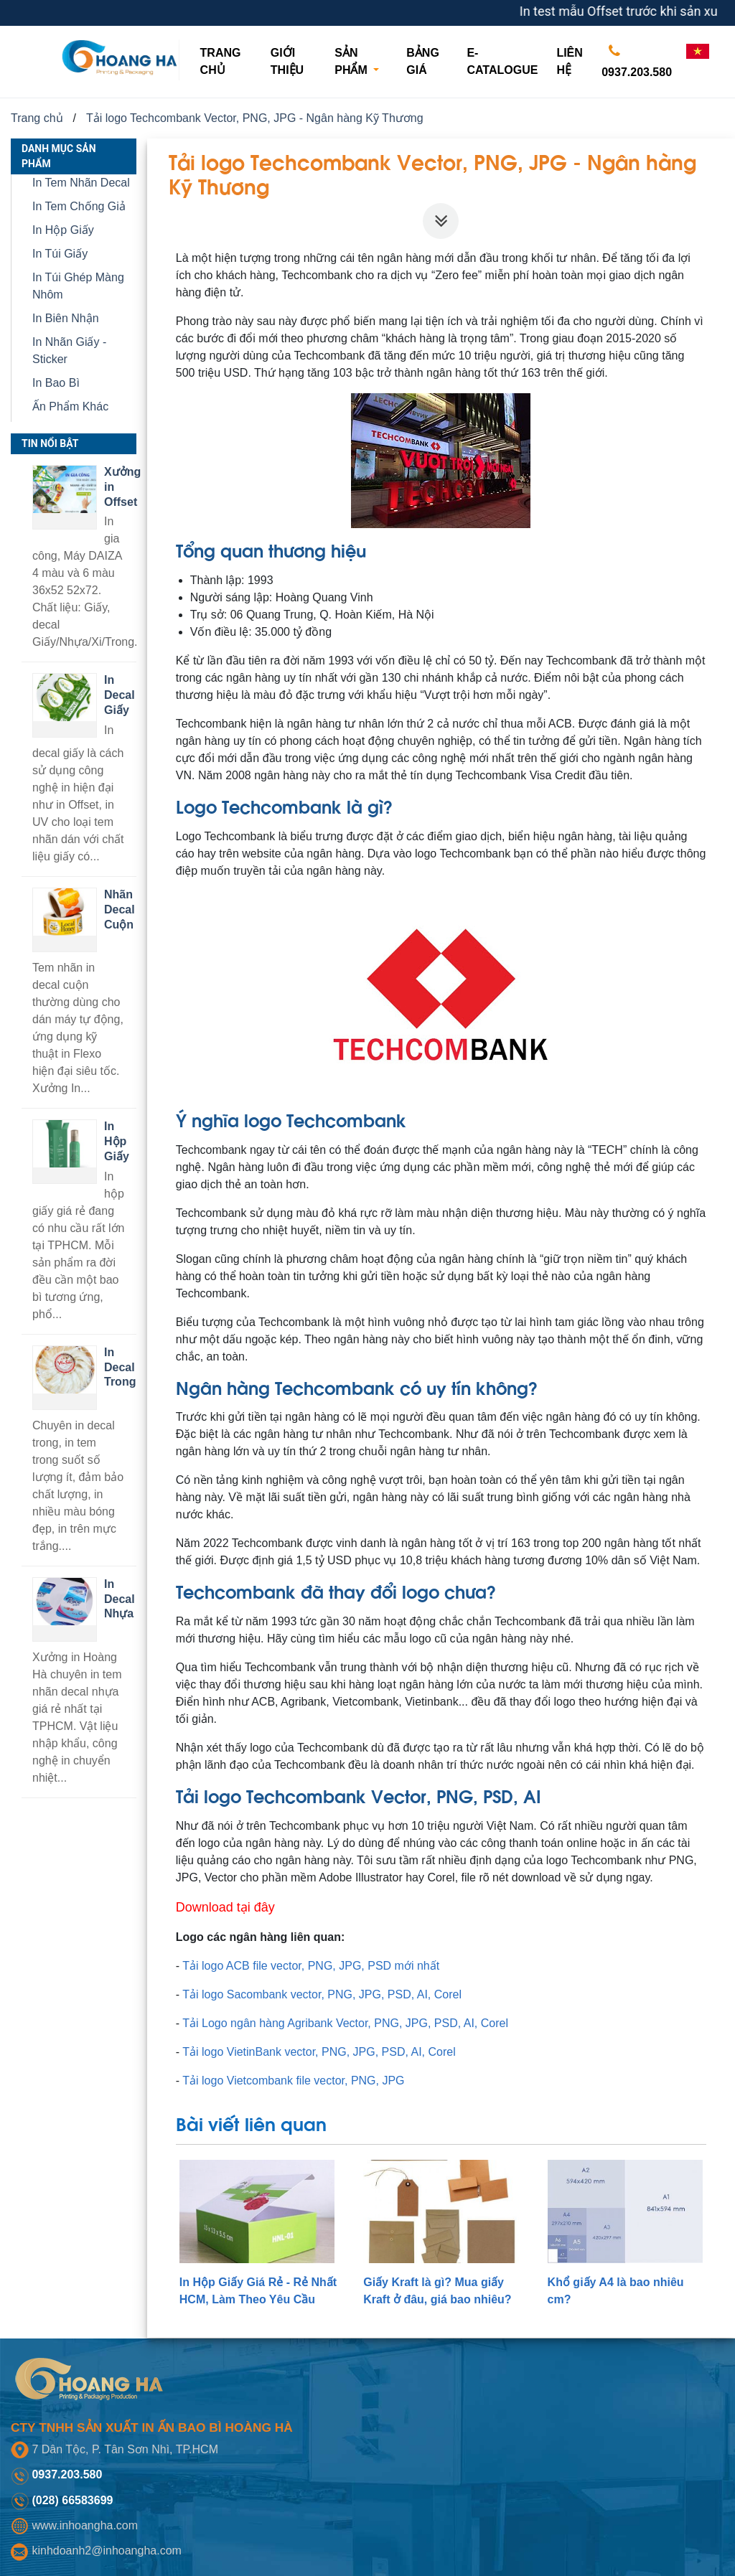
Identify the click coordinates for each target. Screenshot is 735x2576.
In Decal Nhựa (119, 1599)
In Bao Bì (56, 383)
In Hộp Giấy (63, 230)
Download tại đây (225, 1907)
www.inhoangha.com (85, 2525)
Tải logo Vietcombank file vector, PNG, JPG (293, 2080)
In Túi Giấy (60, 254)
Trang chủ (229, 61)
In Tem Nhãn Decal (81, 183)
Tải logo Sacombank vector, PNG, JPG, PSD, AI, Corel (322, 1994)
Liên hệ (569, 61)
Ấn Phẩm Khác (70, 406)
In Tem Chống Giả (79, 206)
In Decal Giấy (119, 695)
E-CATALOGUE (502, 61)
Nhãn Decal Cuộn (119, 909)
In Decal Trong (120, 1367)
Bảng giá (422, 61)
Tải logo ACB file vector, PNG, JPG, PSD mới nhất (310, 1966)
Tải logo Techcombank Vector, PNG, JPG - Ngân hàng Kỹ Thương (254, 118)
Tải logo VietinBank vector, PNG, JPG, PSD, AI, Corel (318, 2052)
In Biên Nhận (65, 318)
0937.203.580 (636, 58)
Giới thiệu (287, 61)
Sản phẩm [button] (352, 61)
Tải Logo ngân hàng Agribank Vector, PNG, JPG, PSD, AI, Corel (345, 2023)
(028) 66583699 (72, 2500)
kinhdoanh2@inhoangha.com (106, 2550)
